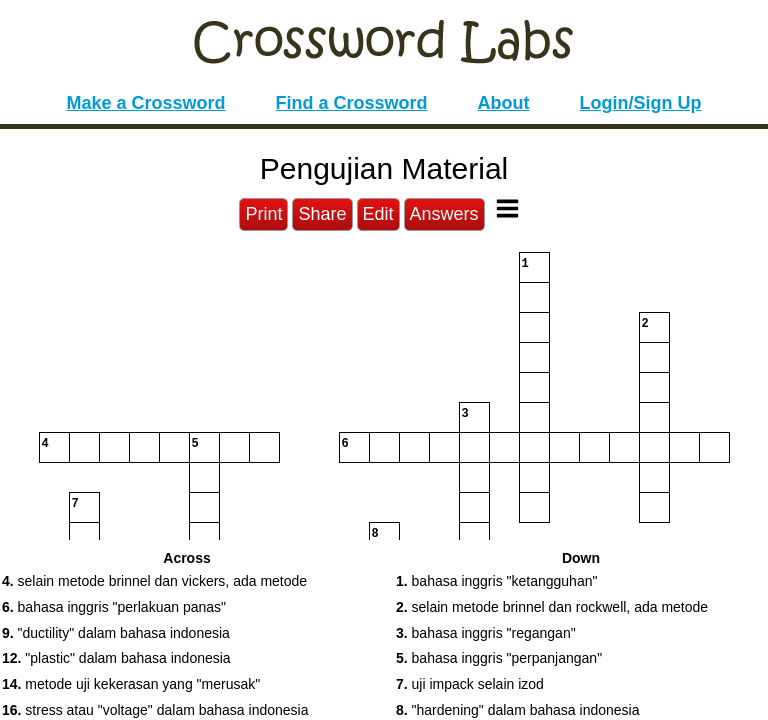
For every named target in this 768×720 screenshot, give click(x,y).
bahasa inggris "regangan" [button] (486, 633)
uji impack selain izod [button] (470, 684)
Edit (378, 214)
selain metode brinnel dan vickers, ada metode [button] (154, 581)
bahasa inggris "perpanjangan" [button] (499, 658)
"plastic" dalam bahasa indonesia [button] (116, 658)
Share (322, 214)
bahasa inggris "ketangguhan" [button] (496, 581)
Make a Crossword (145, 103)
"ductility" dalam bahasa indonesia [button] (116, 633)
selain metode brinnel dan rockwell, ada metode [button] (552, 607)
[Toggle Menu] (507, 208)
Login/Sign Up (641, 103)
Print (263, 214)
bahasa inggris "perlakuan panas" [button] (114, 607)
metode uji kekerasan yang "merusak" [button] (131, 684)
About (504, 103)
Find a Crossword (352, 103)
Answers (444, 214)
